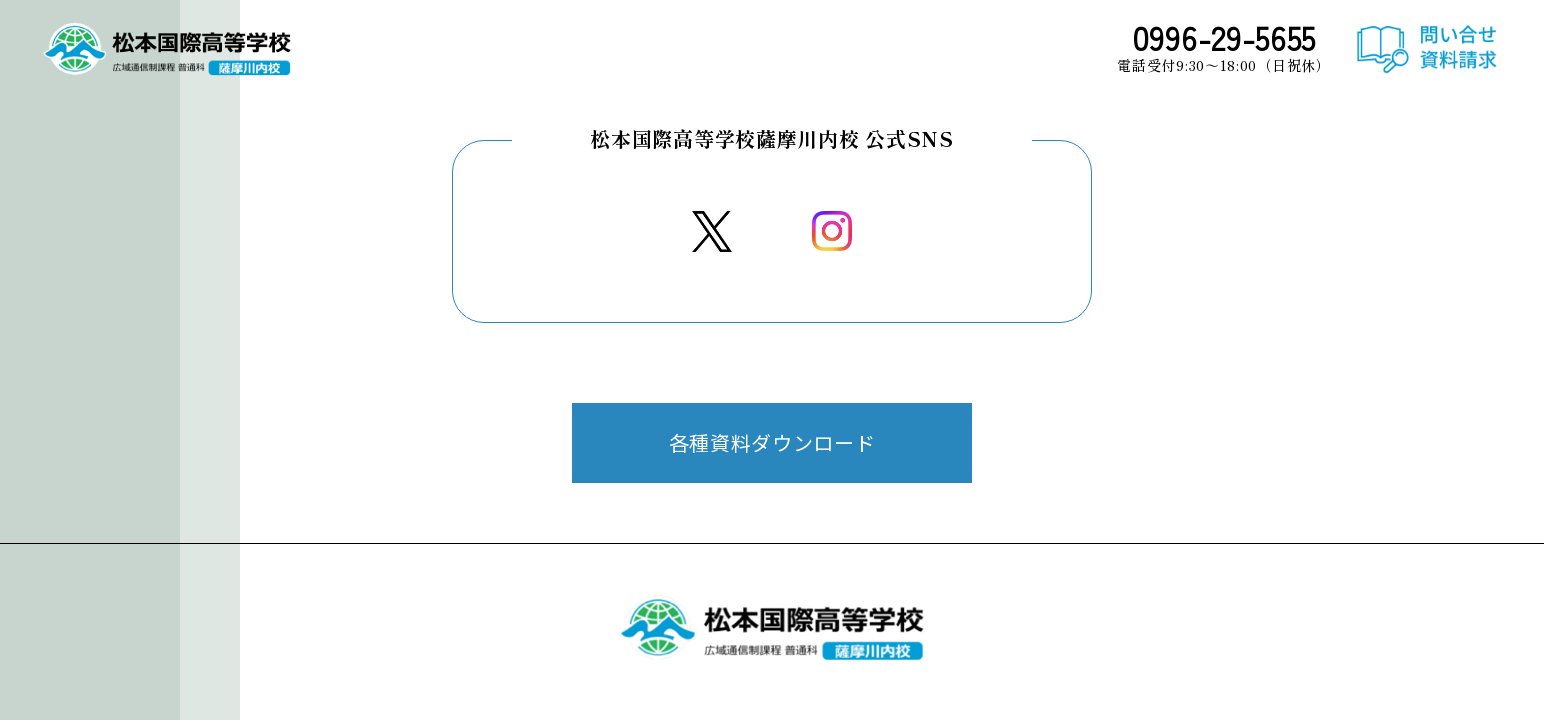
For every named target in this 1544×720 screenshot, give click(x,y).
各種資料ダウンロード (772, 442)
